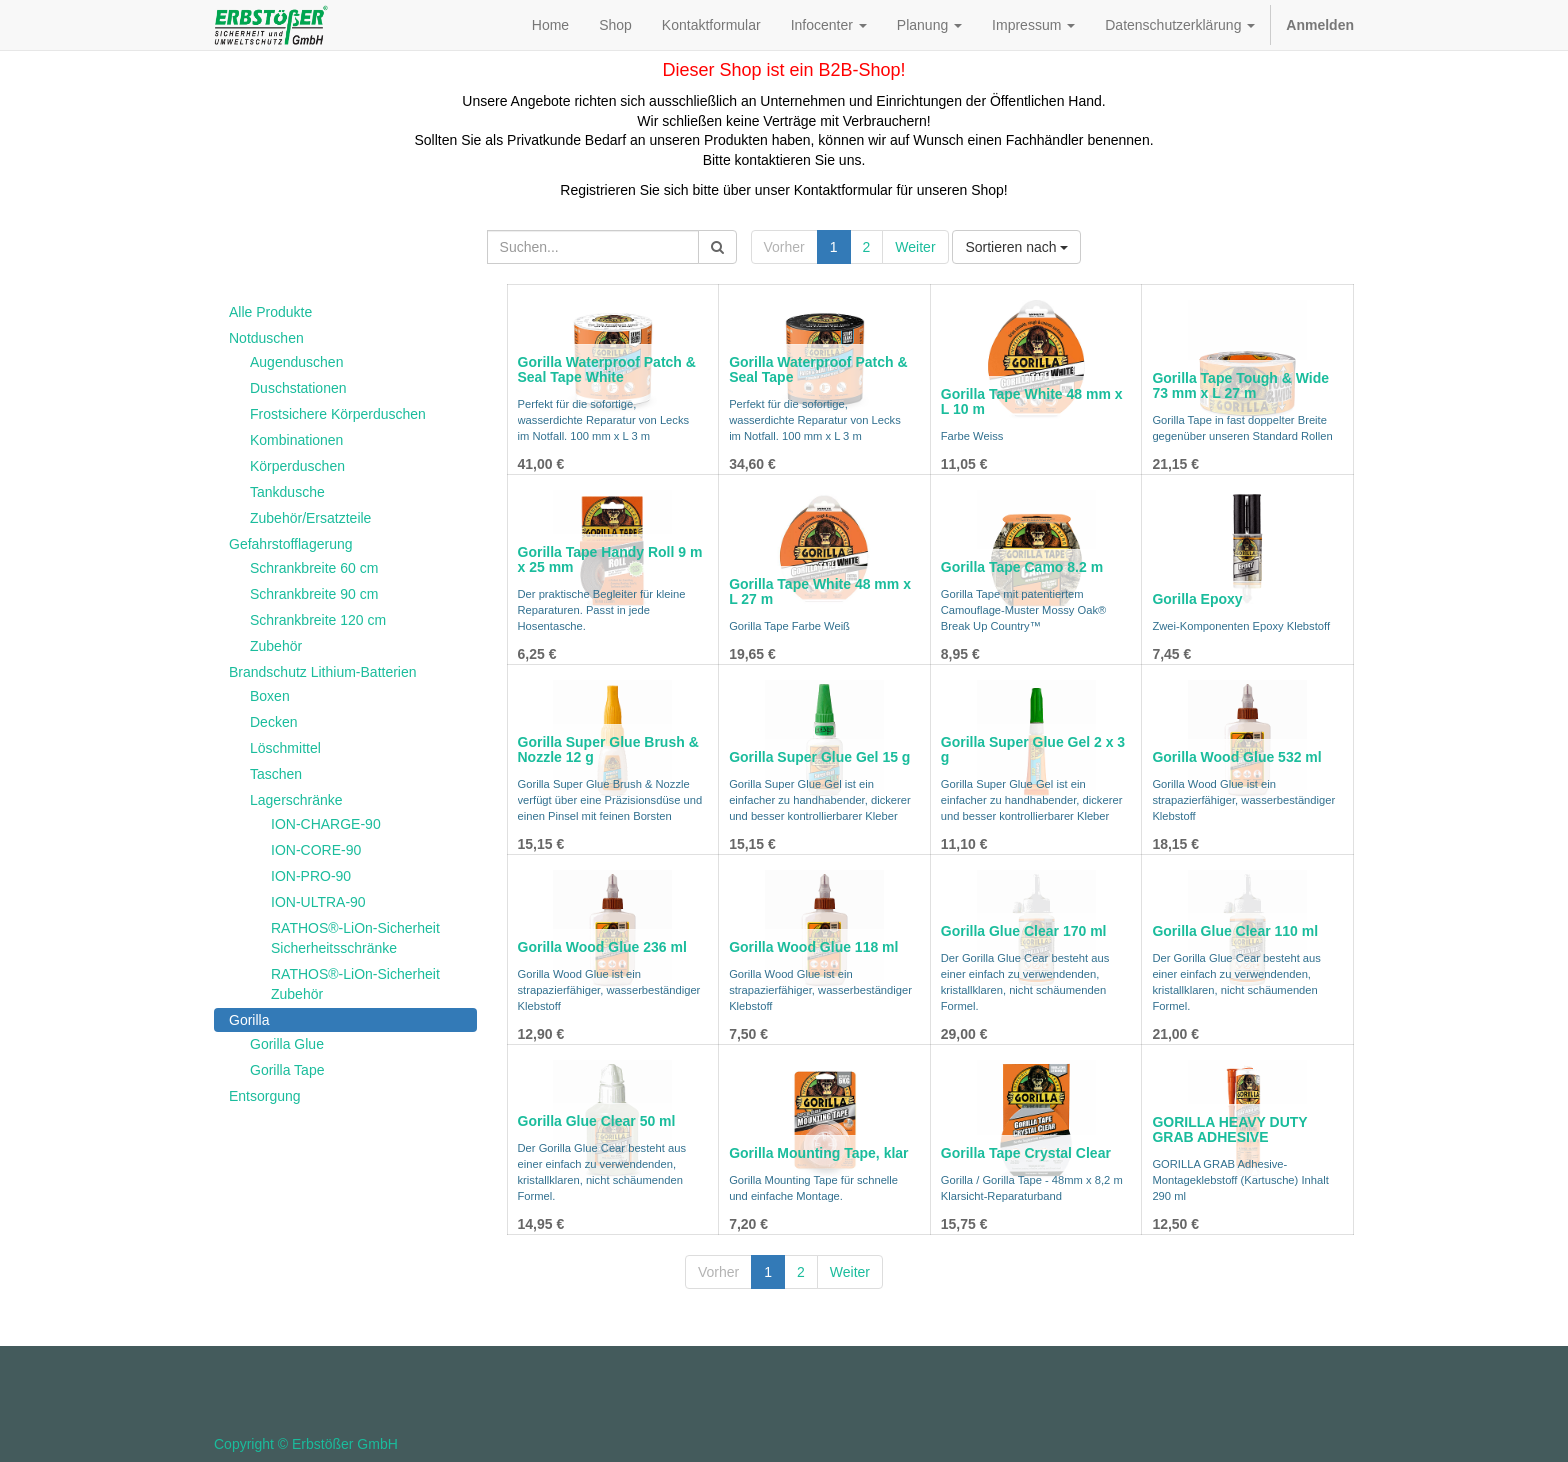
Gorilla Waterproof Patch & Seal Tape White (607, 369)
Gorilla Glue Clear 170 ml (1024, 931)
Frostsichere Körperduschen (338, 414)
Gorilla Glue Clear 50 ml (597, 1121)
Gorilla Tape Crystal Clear (1026, 1153)
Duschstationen (298, 388)
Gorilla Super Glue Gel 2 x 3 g (1033, 749)
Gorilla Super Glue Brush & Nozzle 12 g (608, 749)
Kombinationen (296, 440)
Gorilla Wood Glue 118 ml (813, 947)
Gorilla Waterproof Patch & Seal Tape (818, 369)
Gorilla (249, 1020)
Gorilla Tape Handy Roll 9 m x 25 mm (610, 559)
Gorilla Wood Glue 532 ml (1236, 757)
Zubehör (276, 646)
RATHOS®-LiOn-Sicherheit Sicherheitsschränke (355, 938)
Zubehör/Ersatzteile (310, 518)
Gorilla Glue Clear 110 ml (1235, 931)
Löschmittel (285, 748)
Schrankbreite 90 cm (314, 594)
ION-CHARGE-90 (326, 824)
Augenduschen (296, 362)
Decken (273, 722)
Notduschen (266, 338)
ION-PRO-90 (311, 876)
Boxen (270, 696)
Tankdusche (287, 492)
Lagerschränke (296, 800)
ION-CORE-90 (316, 850)
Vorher (784, 247)
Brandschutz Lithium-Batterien (323, 672)
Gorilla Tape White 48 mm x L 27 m (820, 591)
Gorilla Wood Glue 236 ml (602, 947)
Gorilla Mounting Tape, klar (818, 1153)
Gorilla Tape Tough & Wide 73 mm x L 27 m (1240, 385)
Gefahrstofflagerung (291, 544)
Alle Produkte (270, 312)
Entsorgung (265, 1096)
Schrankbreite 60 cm (314, 568)
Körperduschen (297, 466)
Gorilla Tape (287, 1070)
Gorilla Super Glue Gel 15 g (819, 757)
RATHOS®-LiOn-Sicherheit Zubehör (355, 984)
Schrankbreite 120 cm (318, 620)
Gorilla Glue (287, 1044)
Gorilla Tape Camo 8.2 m (1022, 567)
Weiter (915, 247)
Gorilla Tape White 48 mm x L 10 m (1032, 401)
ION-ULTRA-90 (318, 902)
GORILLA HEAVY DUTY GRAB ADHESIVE (1229, 1129)
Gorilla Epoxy (1197, 599)
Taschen (276, 774)
